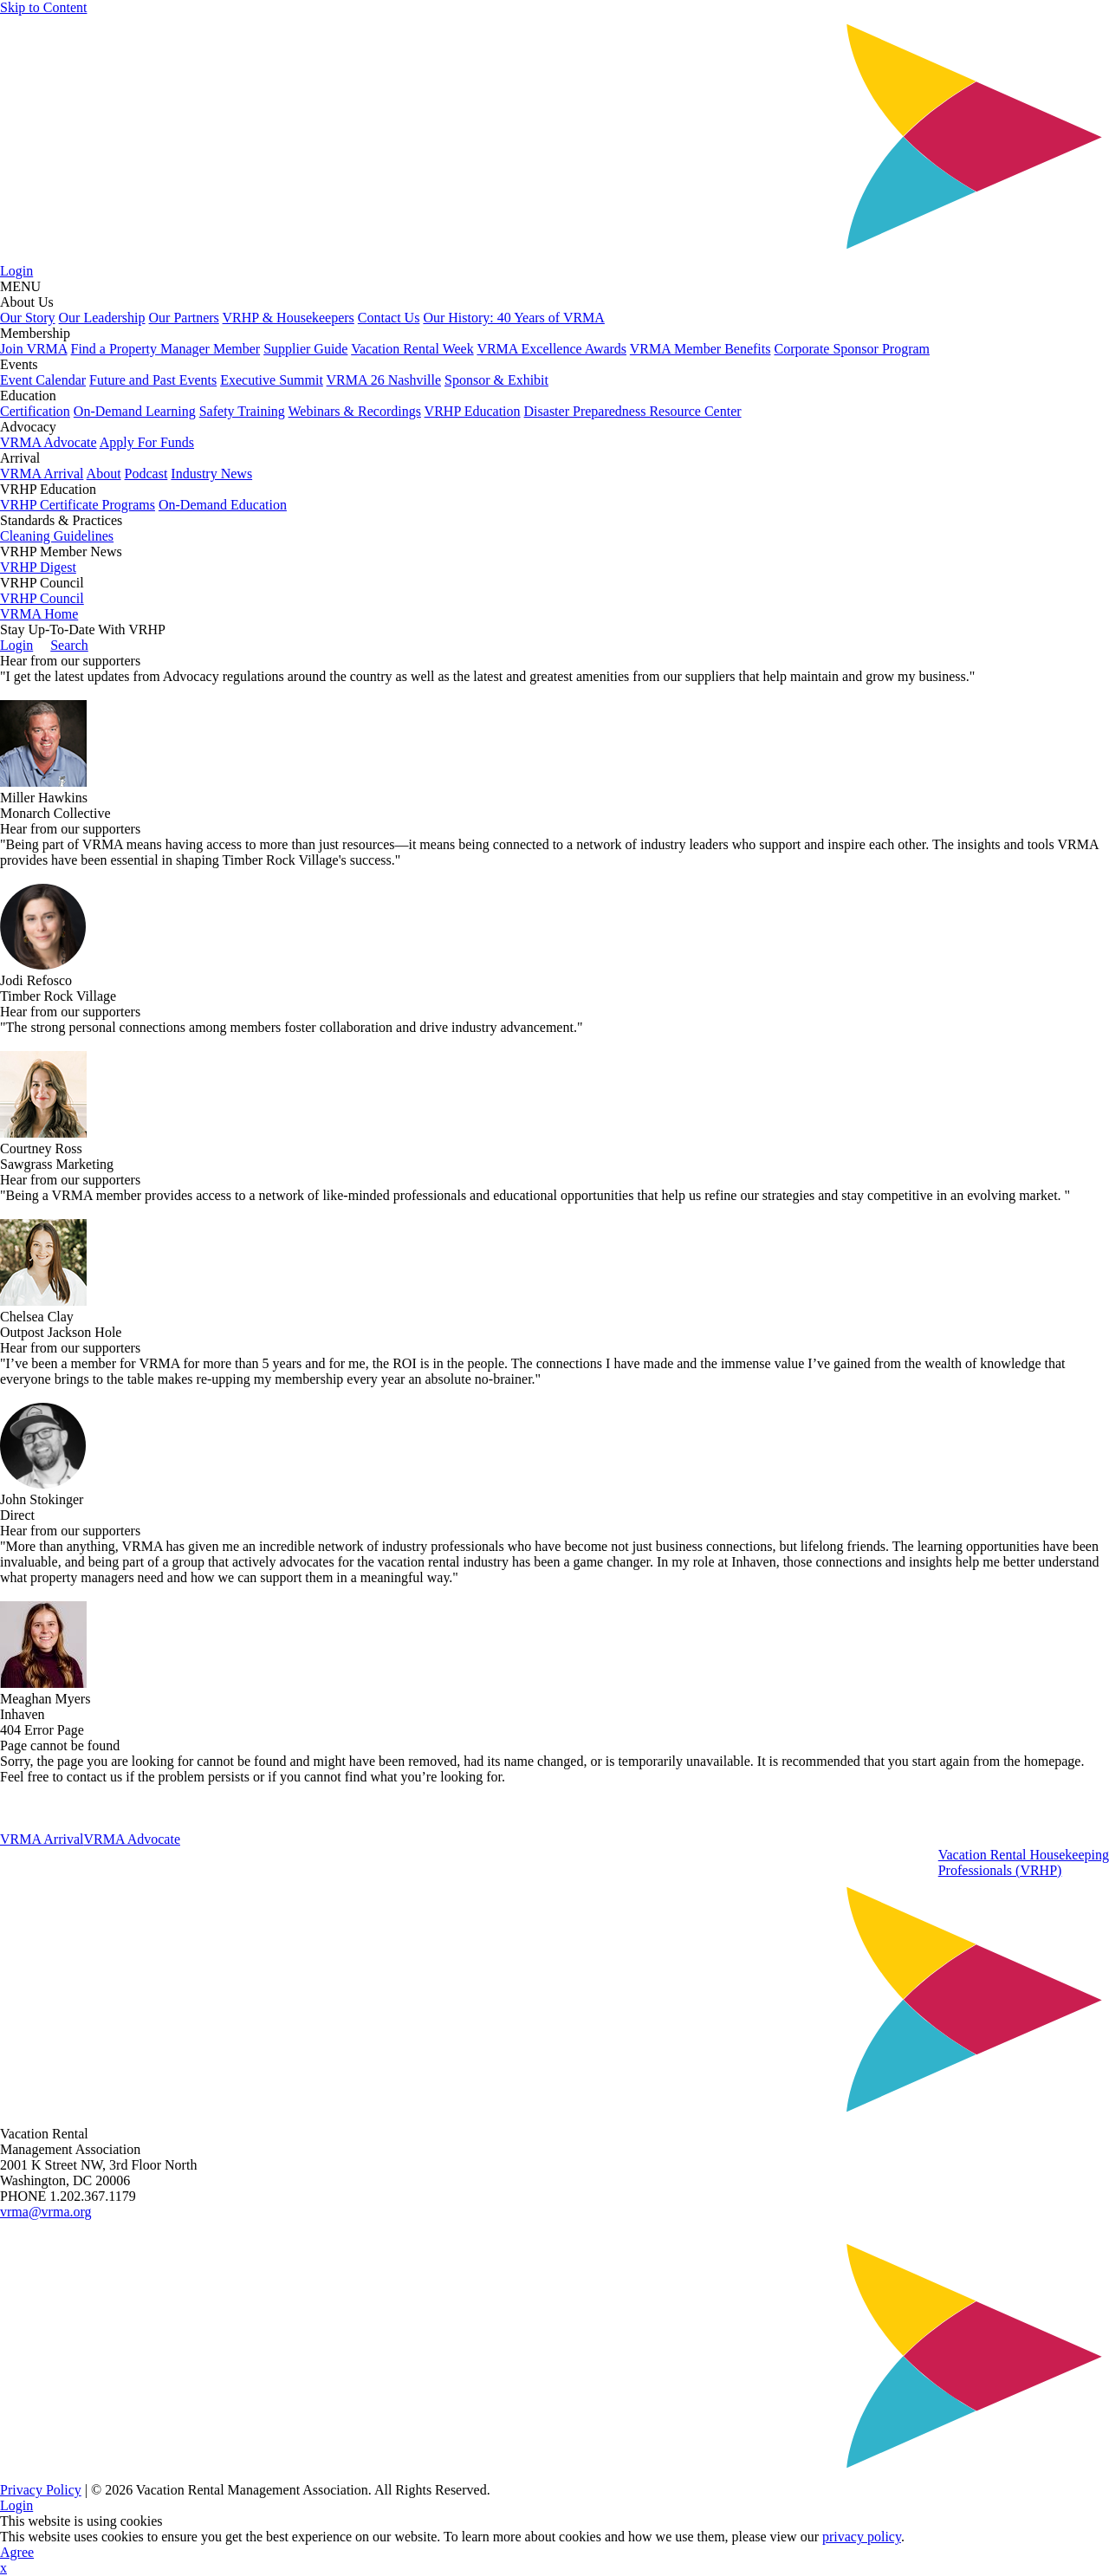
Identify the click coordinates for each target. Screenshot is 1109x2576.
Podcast (146, 473)
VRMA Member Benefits (700, 348)
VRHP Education (473, 411)
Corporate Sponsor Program (852, 348)
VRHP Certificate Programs (77, 504)
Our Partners (184, 317)
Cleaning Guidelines (56, 536)
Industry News (211, 473)
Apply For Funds (147, 442)
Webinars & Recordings (355, 411)
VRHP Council (42, 598)
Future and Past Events (153, 380)
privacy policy (861, 2536)
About (104, 473)
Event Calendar (43, 380)
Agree (17, 2552)
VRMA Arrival (41, 473)
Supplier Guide (305, 348)
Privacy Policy (40, 2489)
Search (69, 645)
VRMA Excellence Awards (551, 348)
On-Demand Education (223, 504)
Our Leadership (102, 317)
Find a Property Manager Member (166, 348)
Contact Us (389, 317)
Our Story (27, 317)
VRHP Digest (38, 567)
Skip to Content (43, 7)
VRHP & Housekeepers (288, 317)
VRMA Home (39, 614)
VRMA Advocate (48, 442)
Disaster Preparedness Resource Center (633, 411)
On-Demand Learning (135, 411)
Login (16, 270)
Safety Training (242, 411)
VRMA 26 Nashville (384, 380)
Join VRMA (34, 348)
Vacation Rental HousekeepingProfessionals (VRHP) (1023, 1862)
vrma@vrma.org (46, 2211)
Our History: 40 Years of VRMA (514, 317)
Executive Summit (271, 380)
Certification (35, 411)
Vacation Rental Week (412, 348)
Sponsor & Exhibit (496, 380)
